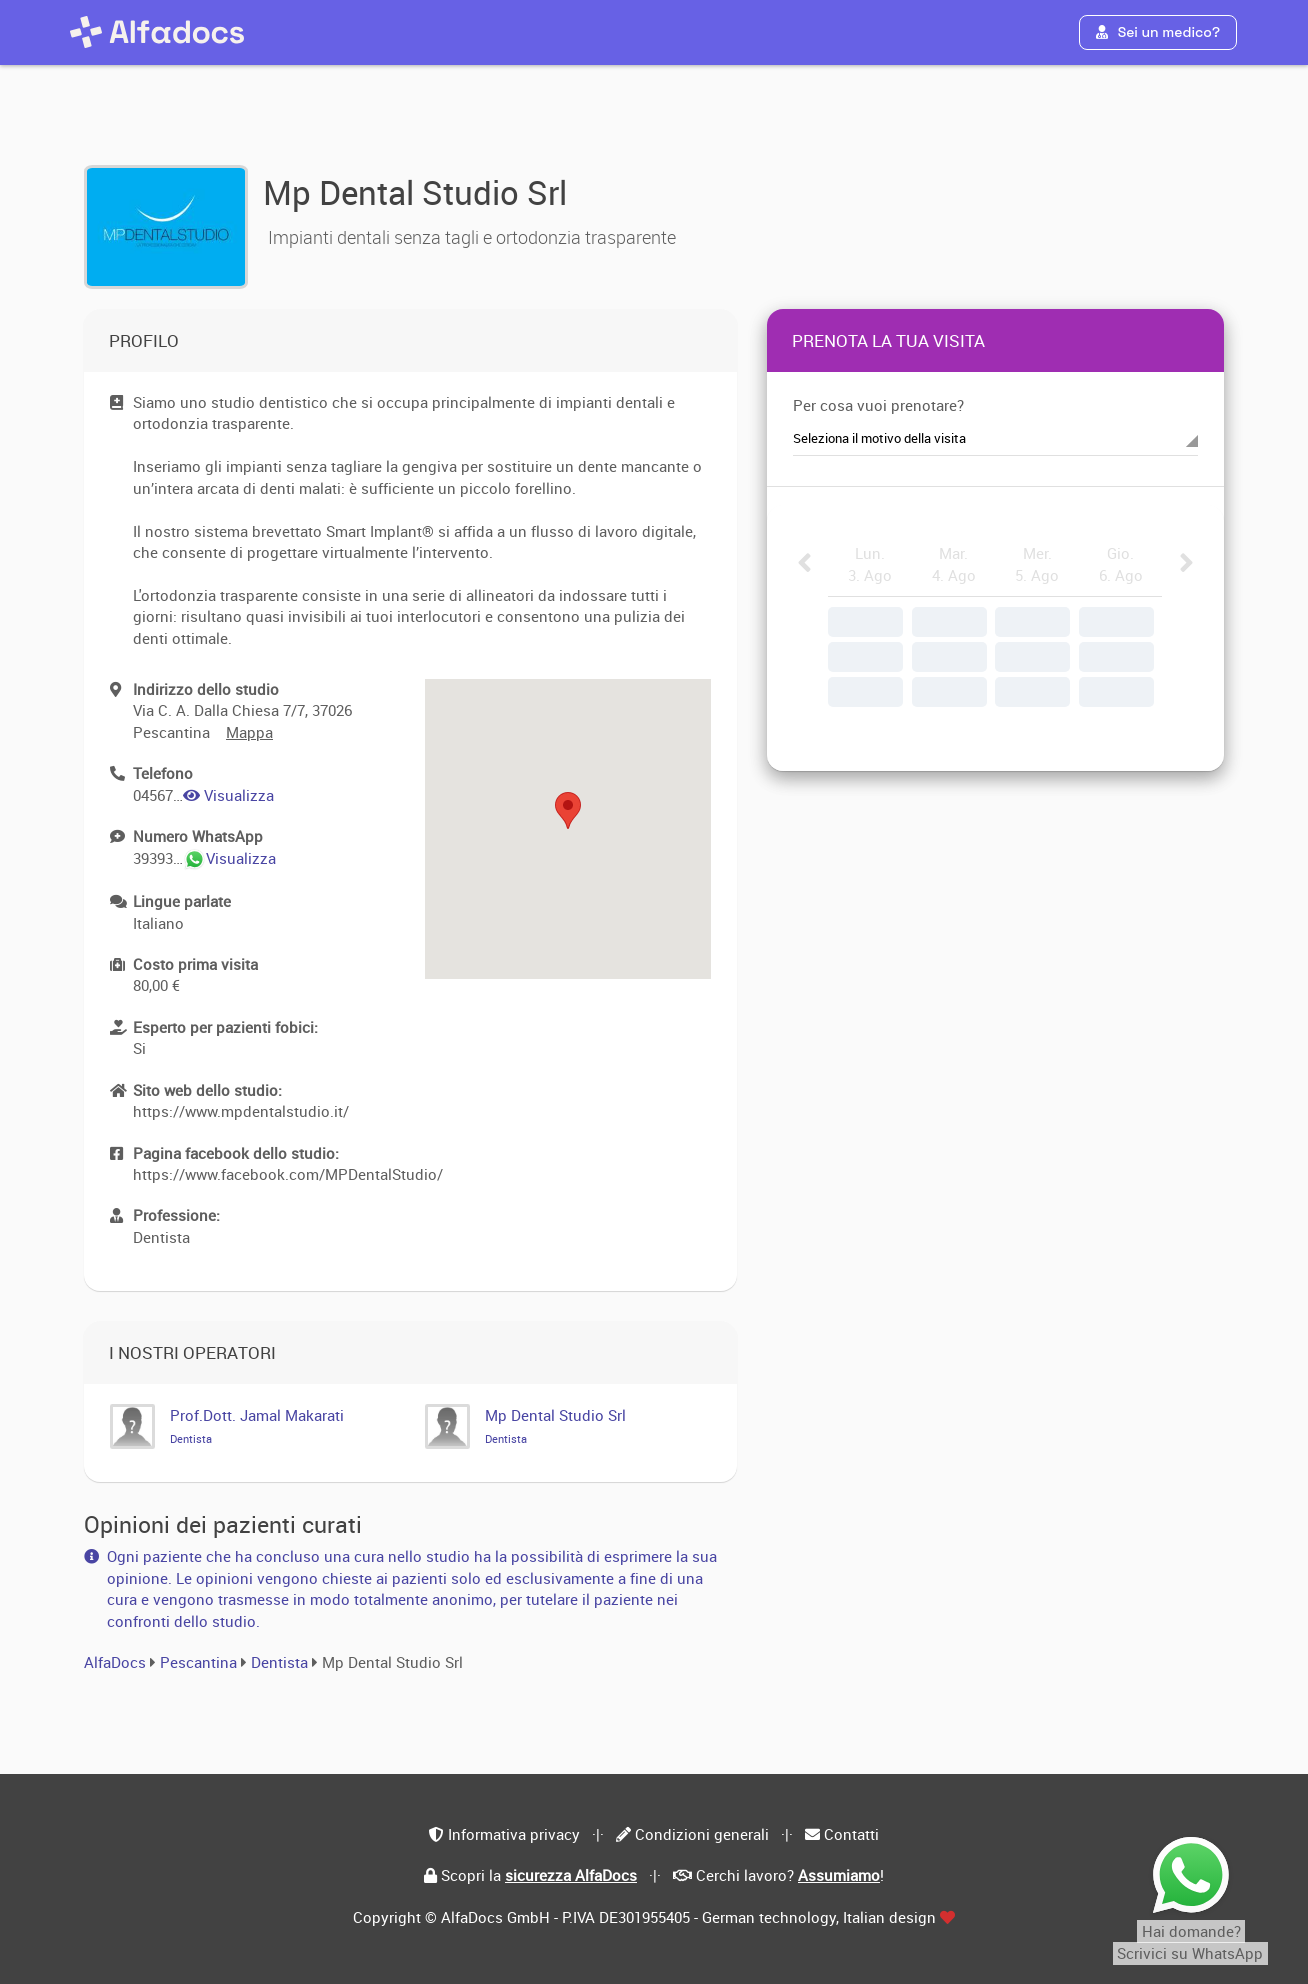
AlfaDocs (115, 1662)
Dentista (281, 1662)
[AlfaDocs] (157, 32)
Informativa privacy (514, 1834)
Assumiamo (839, 1875)
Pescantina (198, 1662)
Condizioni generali (702, 1834)
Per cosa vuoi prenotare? (878, 405)
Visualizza (228, 795)
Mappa (249, 732)
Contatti (851, 1834)
